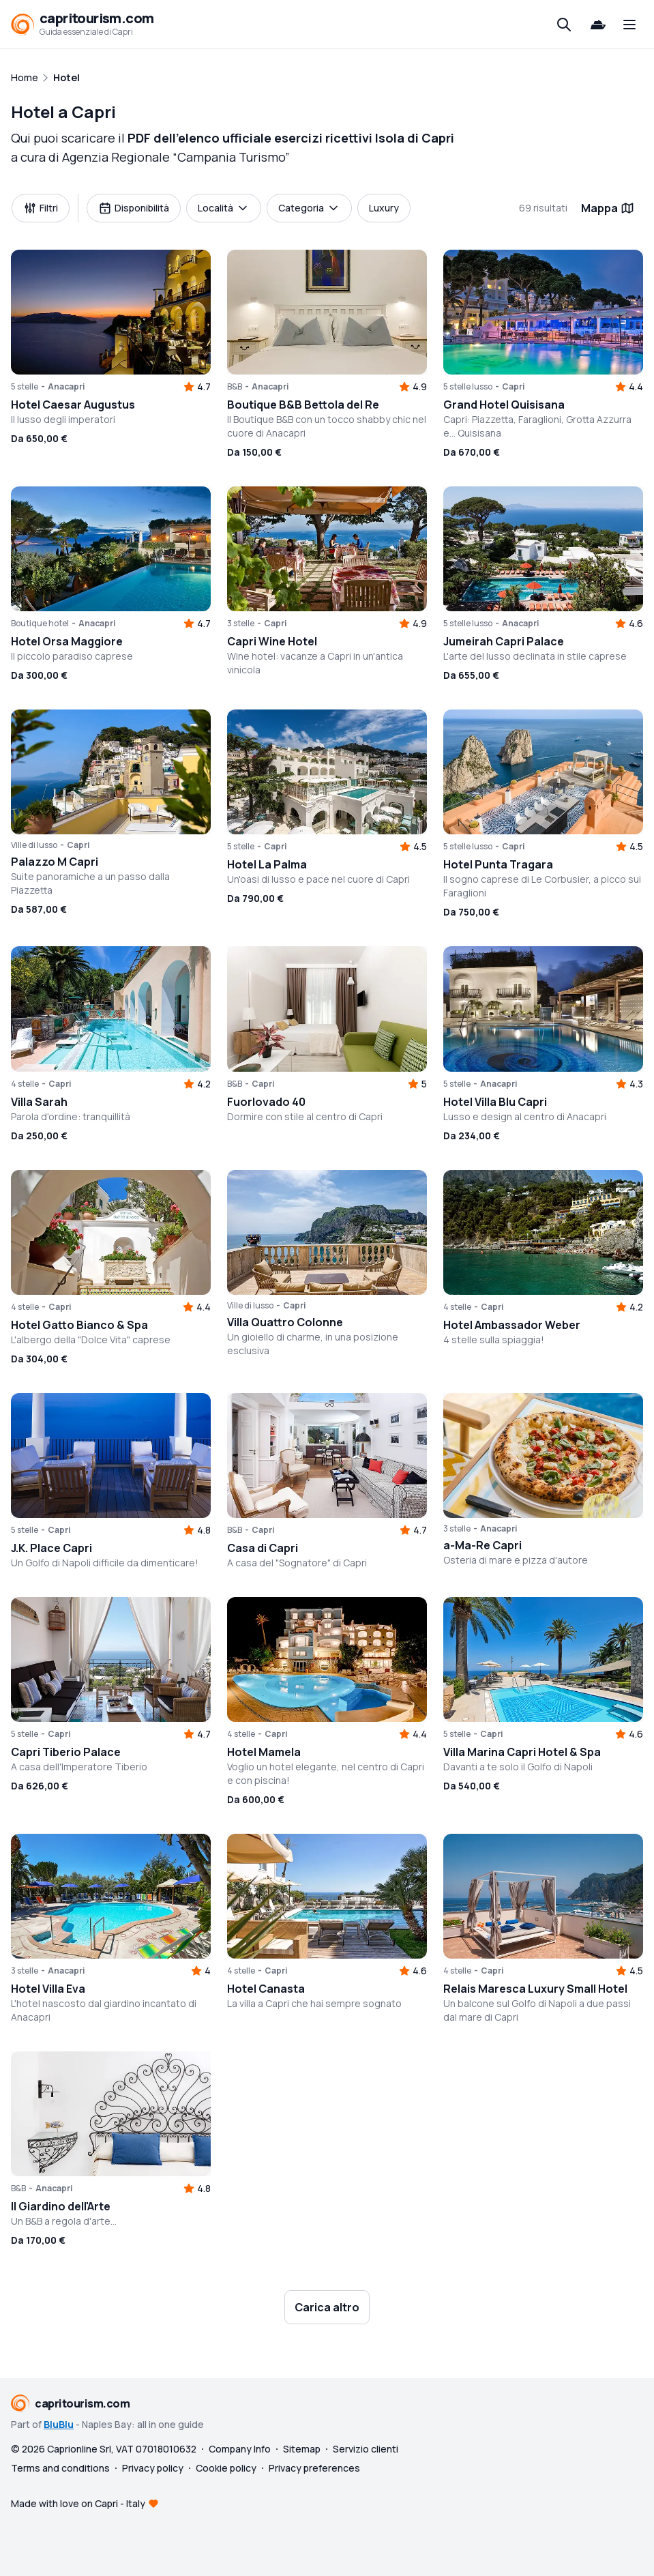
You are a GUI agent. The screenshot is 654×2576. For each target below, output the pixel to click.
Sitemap (302, 2448)
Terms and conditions (60, 2467)
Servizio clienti (365, 2448)
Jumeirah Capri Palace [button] (503, 641)
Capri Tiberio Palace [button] (66, 1751)
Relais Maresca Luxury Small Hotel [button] (535, 1988)
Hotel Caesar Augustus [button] (73, 404)
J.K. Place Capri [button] (51, 1547)
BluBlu (59, 2424)
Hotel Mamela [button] (264, 1751)
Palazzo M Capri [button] (54, 861)
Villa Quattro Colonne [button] (285, 1322)
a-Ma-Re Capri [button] (482, 1545)
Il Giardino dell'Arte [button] (60, 2206)
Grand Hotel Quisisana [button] (504, 404)
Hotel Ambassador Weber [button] (511, 1324)
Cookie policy (226, 2467)
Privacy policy (152, 2467)
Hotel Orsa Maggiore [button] (67, 641)
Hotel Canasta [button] (266, 1988)
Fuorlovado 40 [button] (266, 1101)
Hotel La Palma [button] (267, 864)
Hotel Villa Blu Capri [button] (495, 1101)
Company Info (240, 2448)
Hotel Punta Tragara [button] (498, 864)
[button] (111, 312)
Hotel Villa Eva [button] (48, 1988)
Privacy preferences (314, 2467)
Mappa (607, 208)
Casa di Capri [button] (262, 1547)
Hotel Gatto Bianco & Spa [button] (79, 1324)
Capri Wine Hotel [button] (272, 641)
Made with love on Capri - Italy (78, 2503)
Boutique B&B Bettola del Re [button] (303, 404)
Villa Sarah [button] (39, 1101)
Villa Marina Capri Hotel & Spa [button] (522, 1751)
